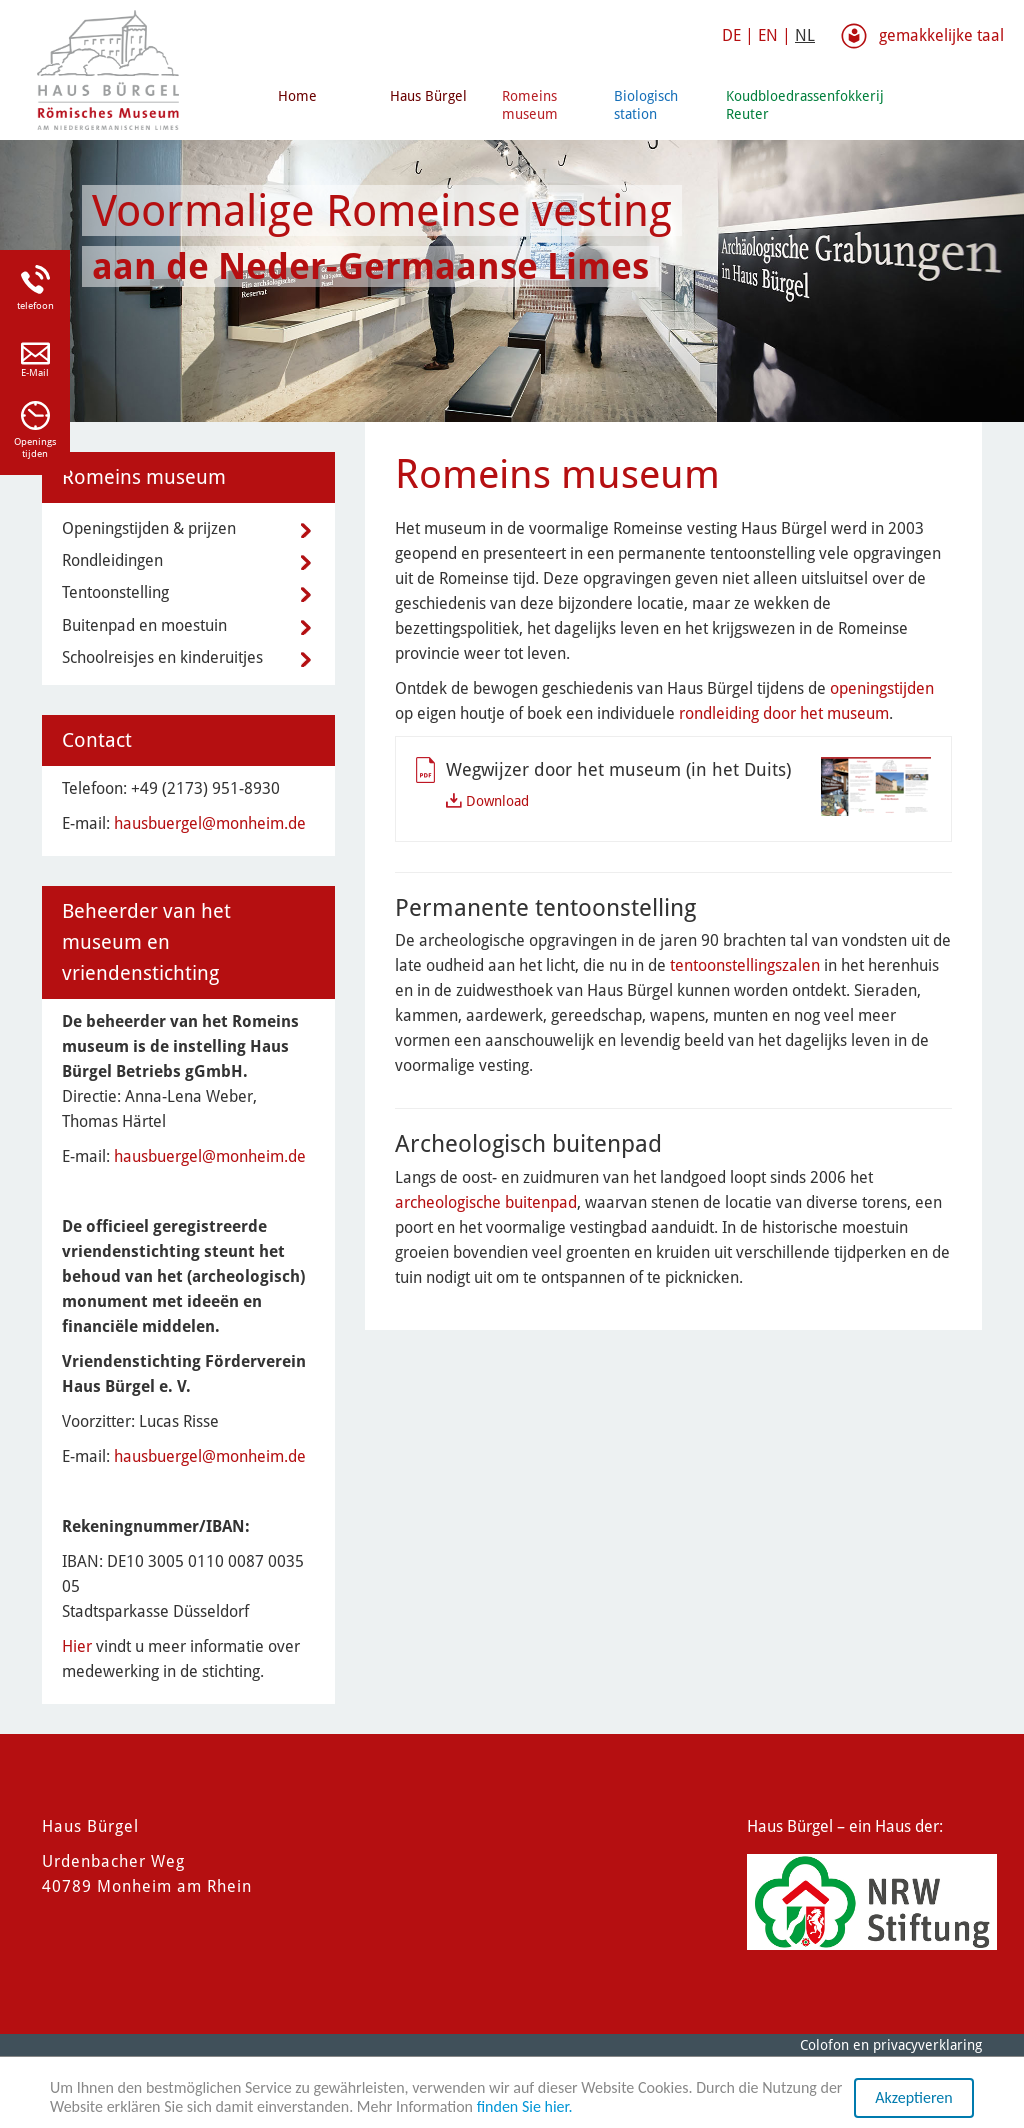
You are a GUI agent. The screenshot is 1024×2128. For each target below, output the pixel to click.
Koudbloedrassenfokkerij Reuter (774, 105)
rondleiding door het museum (784, 713)
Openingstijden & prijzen (149, 528)
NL (805, 35)
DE (731, 35)
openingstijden (882, 688)
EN (768, 35)
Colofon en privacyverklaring (891, 2045)
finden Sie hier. (525, 2107)
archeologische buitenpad (486, 1202)
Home (297, 96)
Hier (77, 1646)
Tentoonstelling (115, 592)
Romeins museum (530, 105)
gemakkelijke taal (941, 35)
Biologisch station (646, 105)
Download (497, 801)
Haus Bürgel (428, 96)
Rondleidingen (112, 560)
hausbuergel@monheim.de (210, 823)
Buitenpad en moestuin (144, 625)
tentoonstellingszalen (745, 965)
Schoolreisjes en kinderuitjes (162, 657)
